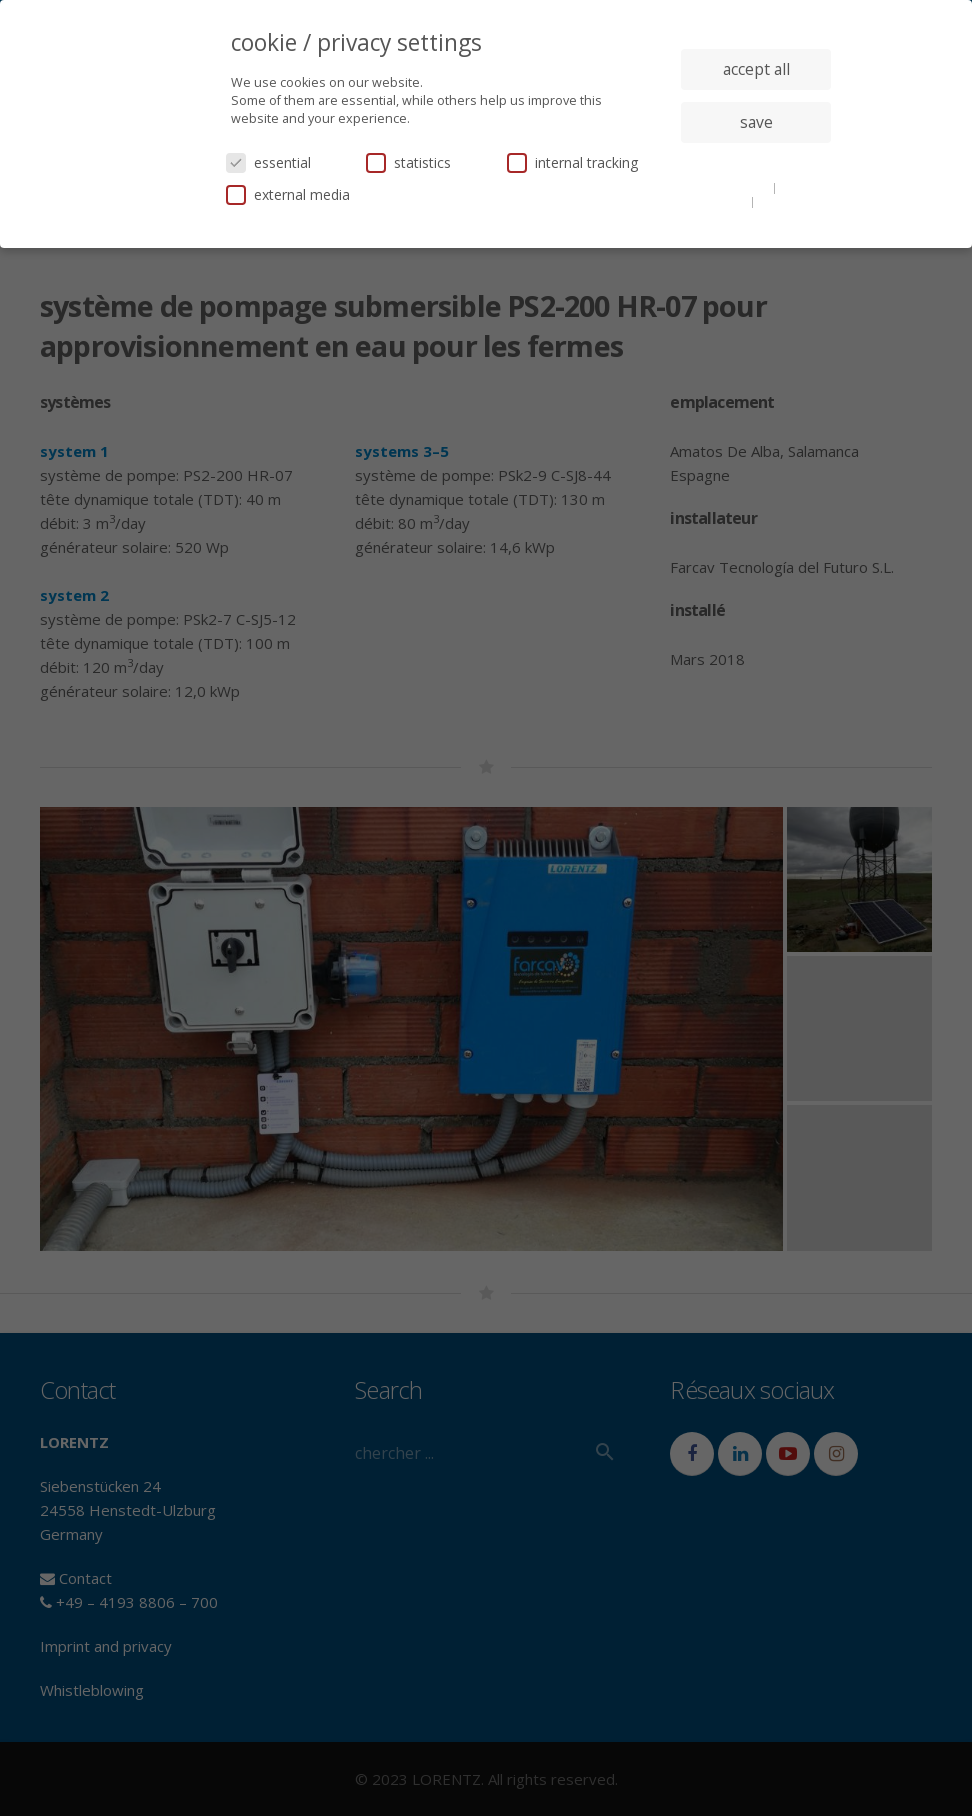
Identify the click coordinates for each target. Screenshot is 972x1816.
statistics (408, 162)
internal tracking (572, 162)
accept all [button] (756, 69)
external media (288, 194)
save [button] (756, 122)
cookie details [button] (732, 187)
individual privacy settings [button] (756, 162)
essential (268, 162)
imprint (779, 201)
